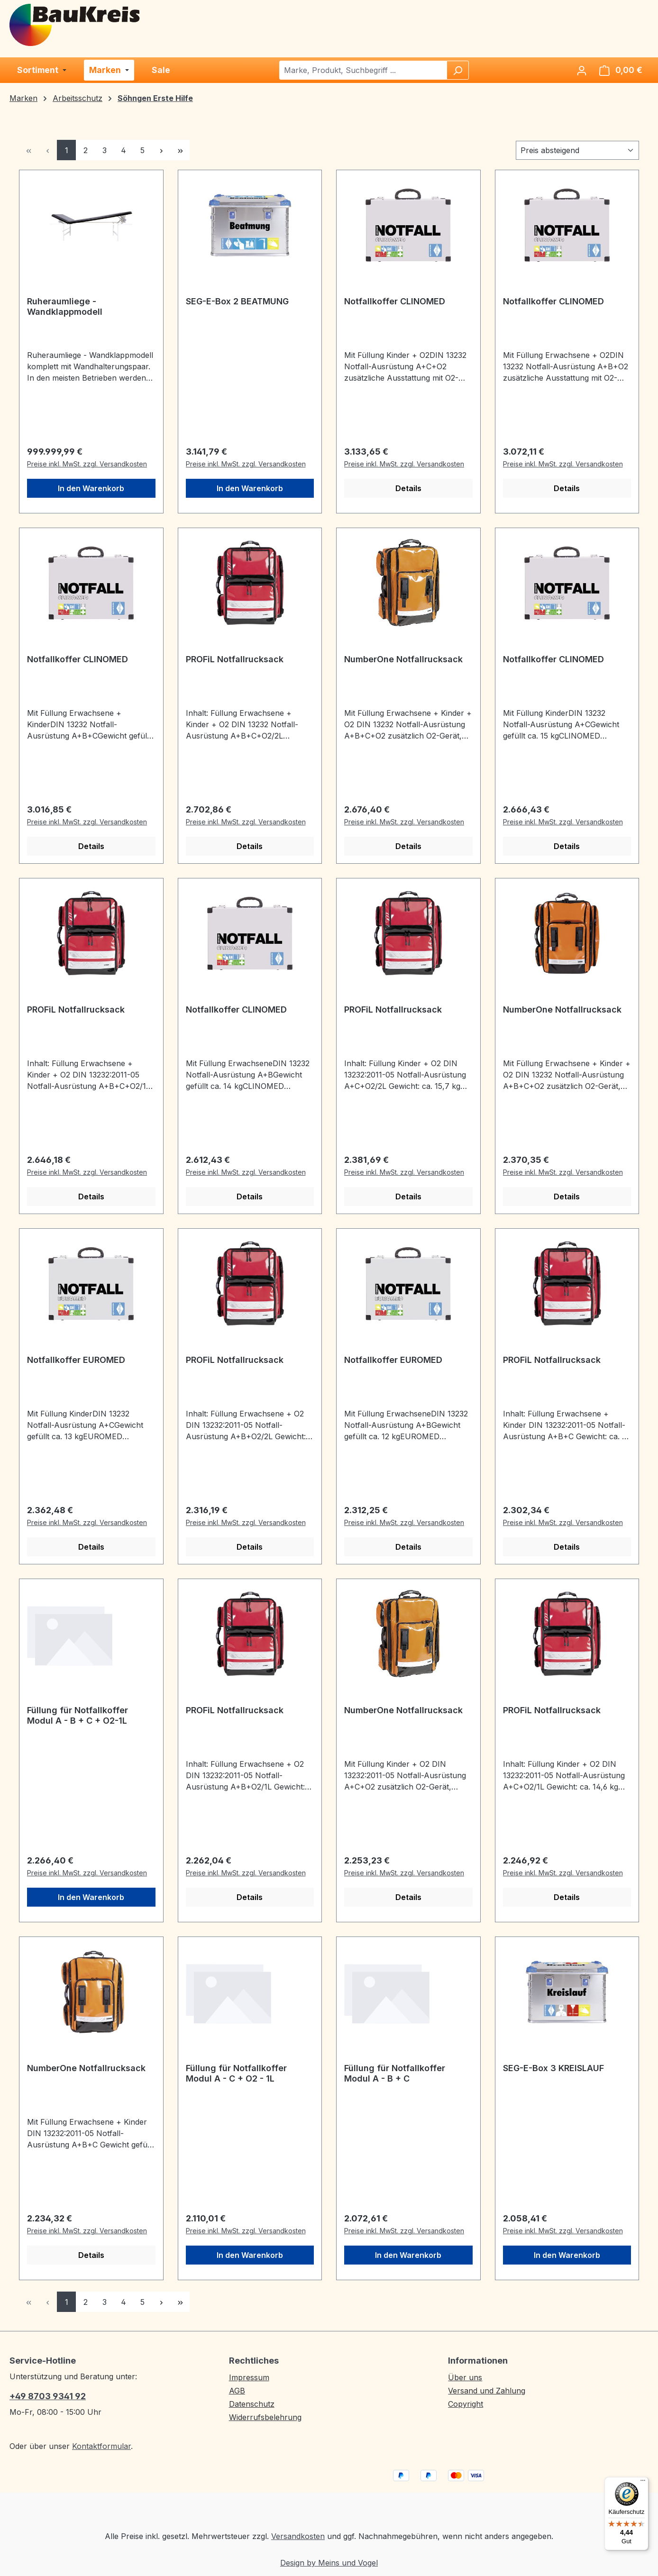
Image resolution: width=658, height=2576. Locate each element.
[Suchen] (457, 70)
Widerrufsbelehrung (265, 2417)
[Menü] (643, 2482)
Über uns (465, 2377)
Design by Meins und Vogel (329, 2562)
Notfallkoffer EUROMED (76, 1360)
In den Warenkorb (91, 488)
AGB (237, 2390)
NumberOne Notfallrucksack (403, 659)
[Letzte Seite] (180, 150)
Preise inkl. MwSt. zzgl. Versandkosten (87, 464)
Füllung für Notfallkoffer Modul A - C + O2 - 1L (236, 2073)
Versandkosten (298, 2536)
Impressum (249, 2377)
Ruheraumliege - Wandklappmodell (64, 306)
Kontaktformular (101, 2446)
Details (408, 488)
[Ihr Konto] (581, 70)
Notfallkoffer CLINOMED (394, 301)
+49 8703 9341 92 (47, 2396)
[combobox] (363, 70)
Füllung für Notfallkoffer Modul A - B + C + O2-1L (77, 1715)
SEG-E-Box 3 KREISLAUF (553, 2068)
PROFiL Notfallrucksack (234, 659)
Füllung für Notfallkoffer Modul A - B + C (394, 2073)
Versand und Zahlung (486, 2390)
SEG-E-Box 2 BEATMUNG (237, 301)
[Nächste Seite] (161, 150)
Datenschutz (251, 2404)
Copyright (465, 2404)
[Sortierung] (577, 150)
